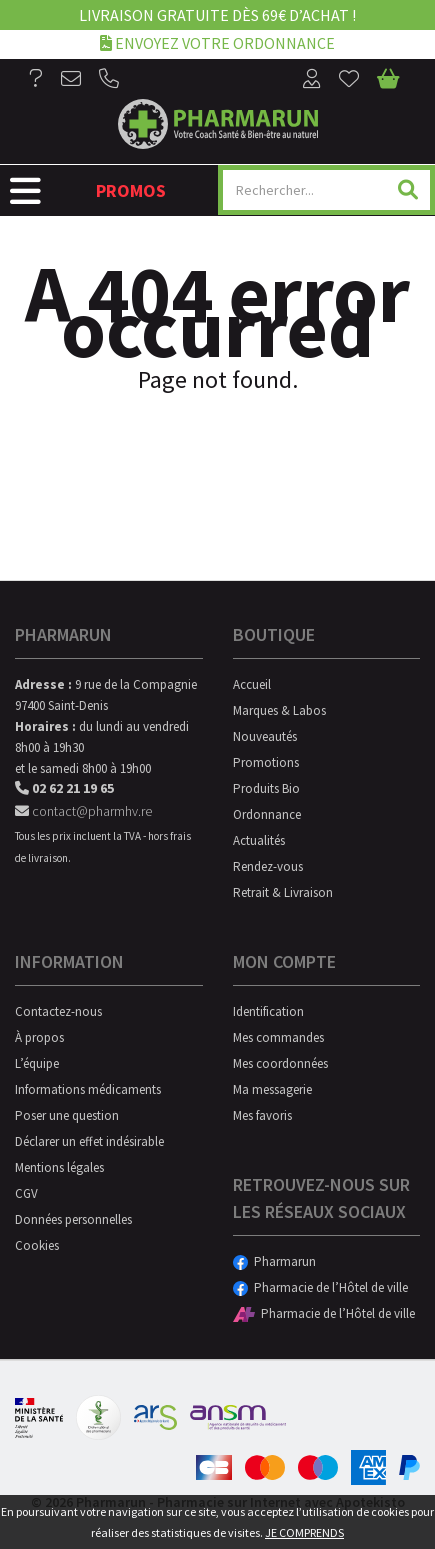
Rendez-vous (268, 866)
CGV (26, 1193)
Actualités (259, 840)
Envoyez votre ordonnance (217, 42)
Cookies (37, 1245)
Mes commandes (278, 1037)
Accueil (252, 684)
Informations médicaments (88, 1089)
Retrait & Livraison (283, 892)
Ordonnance (267, 814)
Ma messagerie (272, 1089)
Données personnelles (73, 1219)
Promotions (266, 762)
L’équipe (37, 1063)
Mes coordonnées (280, 1063)
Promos (131, 190)
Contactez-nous (58, 1011)
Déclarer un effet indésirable (89, 1141)
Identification (268, 1011)
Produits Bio (266, 788)
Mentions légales (59, 1167)
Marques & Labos (279, 710)
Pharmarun (274, 1261)
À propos (39, 1037)
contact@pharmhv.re (83, 811)
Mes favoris (262, 1115)
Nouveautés (265, 736)
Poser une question (67, 1115)
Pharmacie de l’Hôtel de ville (320, 1287)
